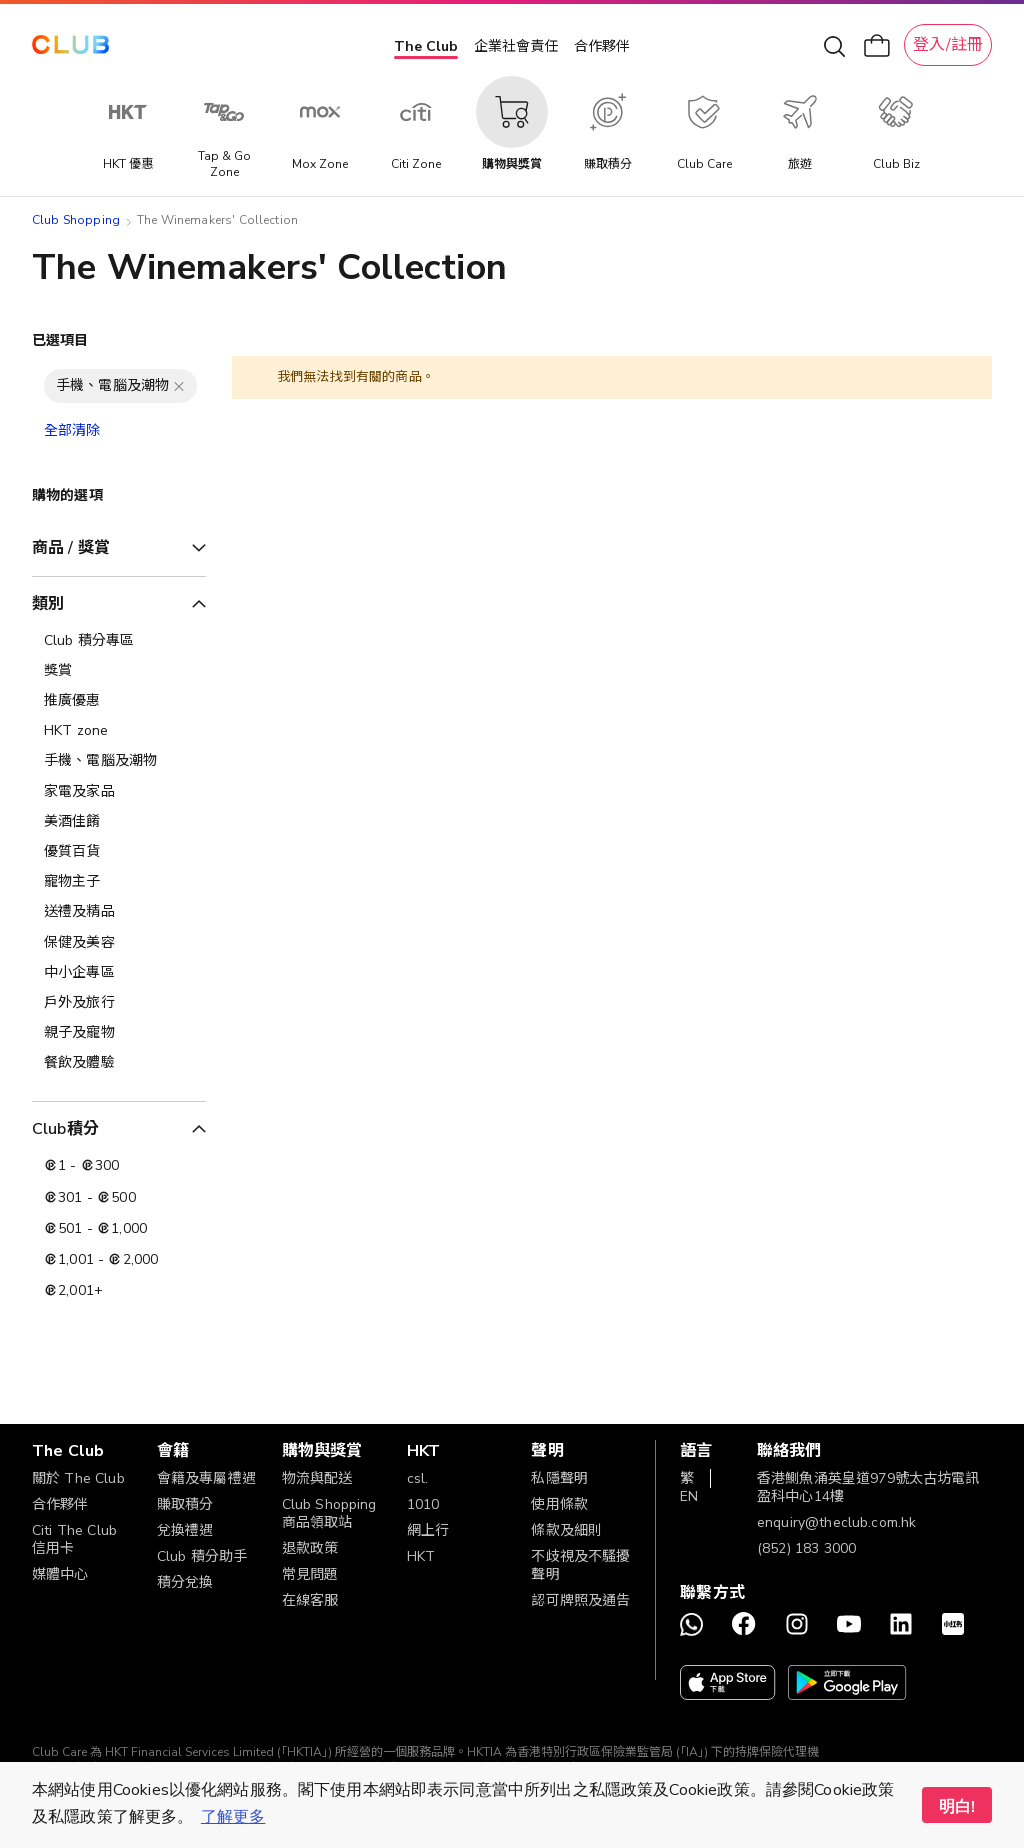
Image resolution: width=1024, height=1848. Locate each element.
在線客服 (310, 1600)
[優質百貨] (119, 852)
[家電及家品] (119, 792)
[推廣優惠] (119, 701)
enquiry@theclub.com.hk (836, 1522)
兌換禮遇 (185, 1530)
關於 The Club (78, 1478)
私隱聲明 (559, 1478)
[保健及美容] (119, 943)
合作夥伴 (602, 46)
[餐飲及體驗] (119, 1063)
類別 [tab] (48, 604)
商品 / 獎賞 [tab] (71, 548)
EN (689, 1496)
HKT (421, 1556)
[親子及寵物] (119, 1033)
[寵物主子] (119, 882)
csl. (418, 1478)
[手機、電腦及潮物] (119, 761)
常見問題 (310, 1574)
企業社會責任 (516, 46)
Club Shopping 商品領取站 (329, 1513)
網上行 (428, 1530)
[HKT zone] (119, 731)
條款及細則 (566, 1530)
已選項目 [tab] (60, 340)
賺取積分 (185, 1504)
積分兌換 (185, 1582)
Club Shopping (76, 220)
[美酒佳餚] (119, 822)
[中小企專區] (119, 973)
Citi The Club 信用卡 (74, 1539)
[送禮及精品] (119, 912)
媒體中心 (60, 1574)
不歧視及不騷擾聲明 (580, 1565)
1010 (423, 1504)
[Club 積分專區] (119, 641)
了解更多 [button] (233, 1817)
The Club (426, 46)
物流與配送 (317, 1478)
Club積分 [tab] (65, 1129)
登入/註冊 (948, 45)
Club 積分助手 (202, 1556)
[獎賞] (119, 671)
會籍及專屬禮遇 (206, 1478)
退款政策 (310, 1548)
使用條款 (559, 1504)
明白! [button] (957, 1807)
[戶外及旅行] (119, 1003)
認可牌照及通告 (580, 1600)
